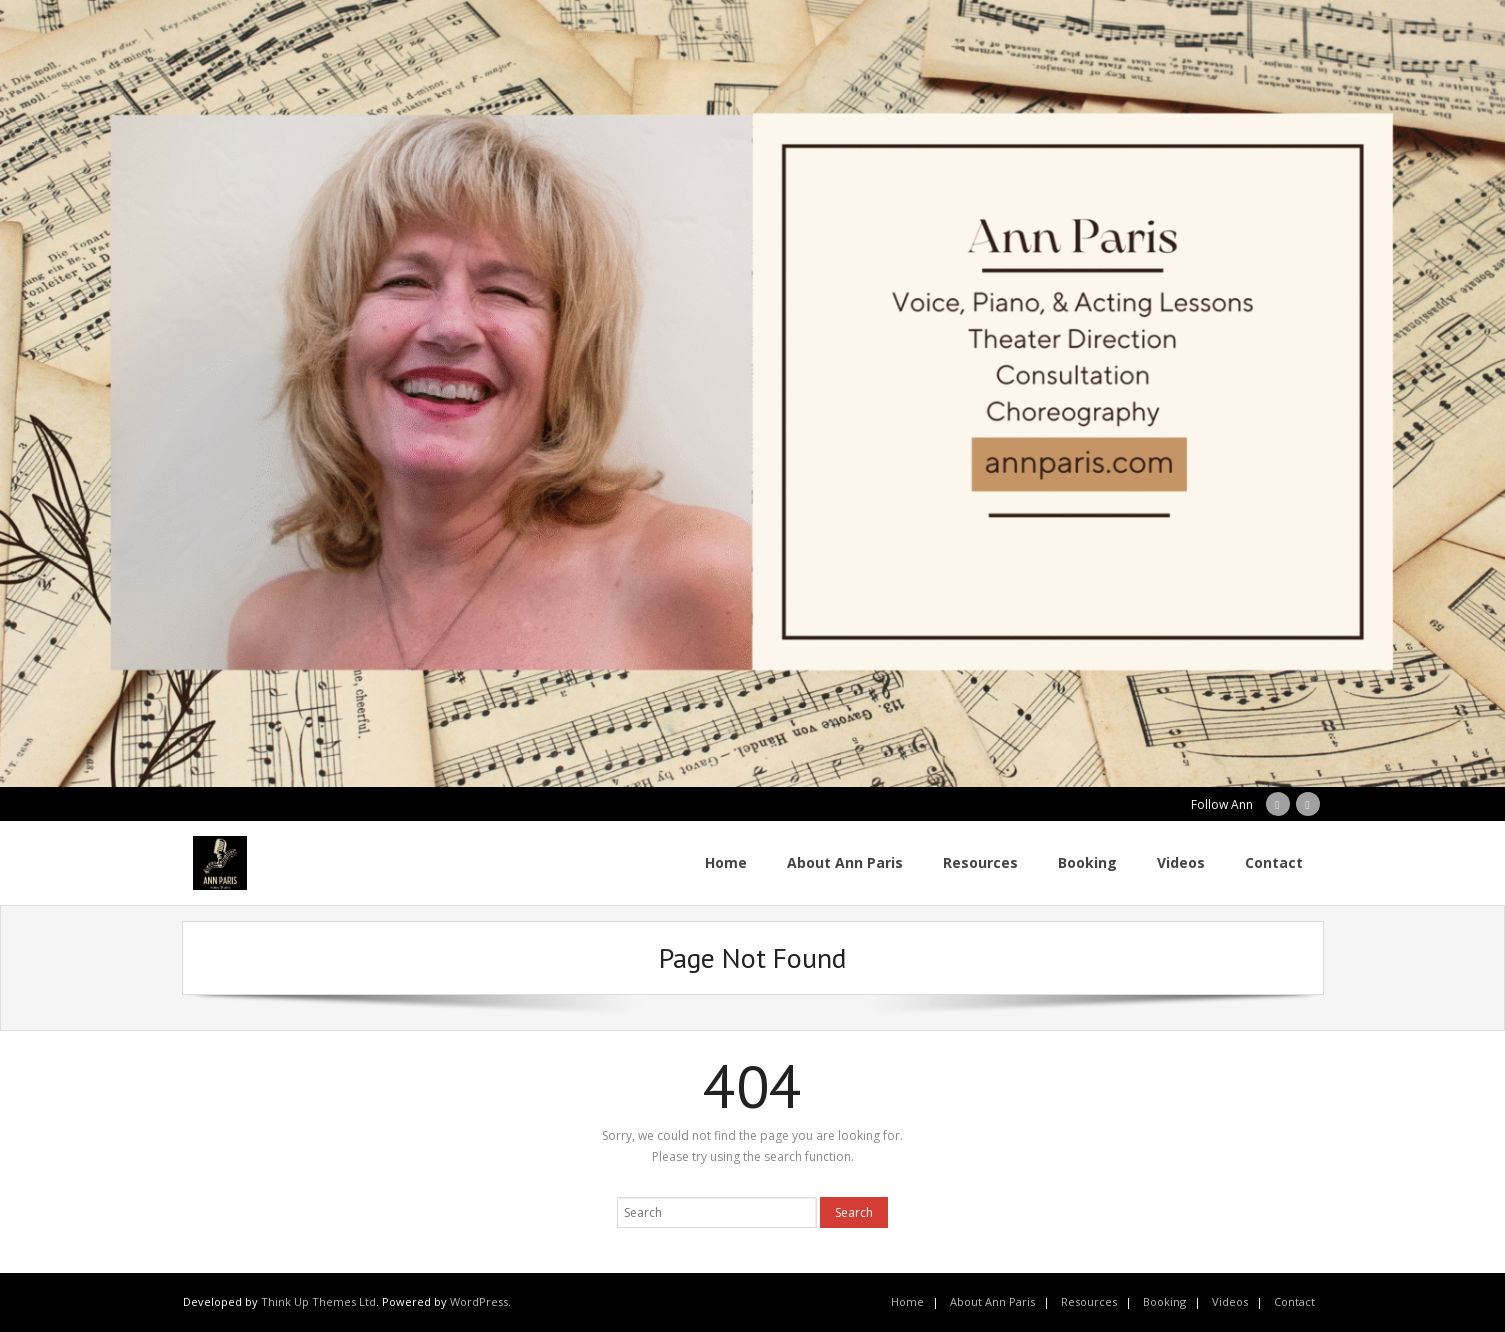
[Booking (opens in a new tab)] (1087, 863)
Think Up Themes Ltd (318, 1301)
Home (907, 1301)
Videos (1230, 1301)
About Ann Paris (992, 1301)
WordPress (479, 1301)
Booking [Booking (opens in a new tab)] (1164, 1301)
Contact (1294, 1301)
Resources (1089, 1301)
